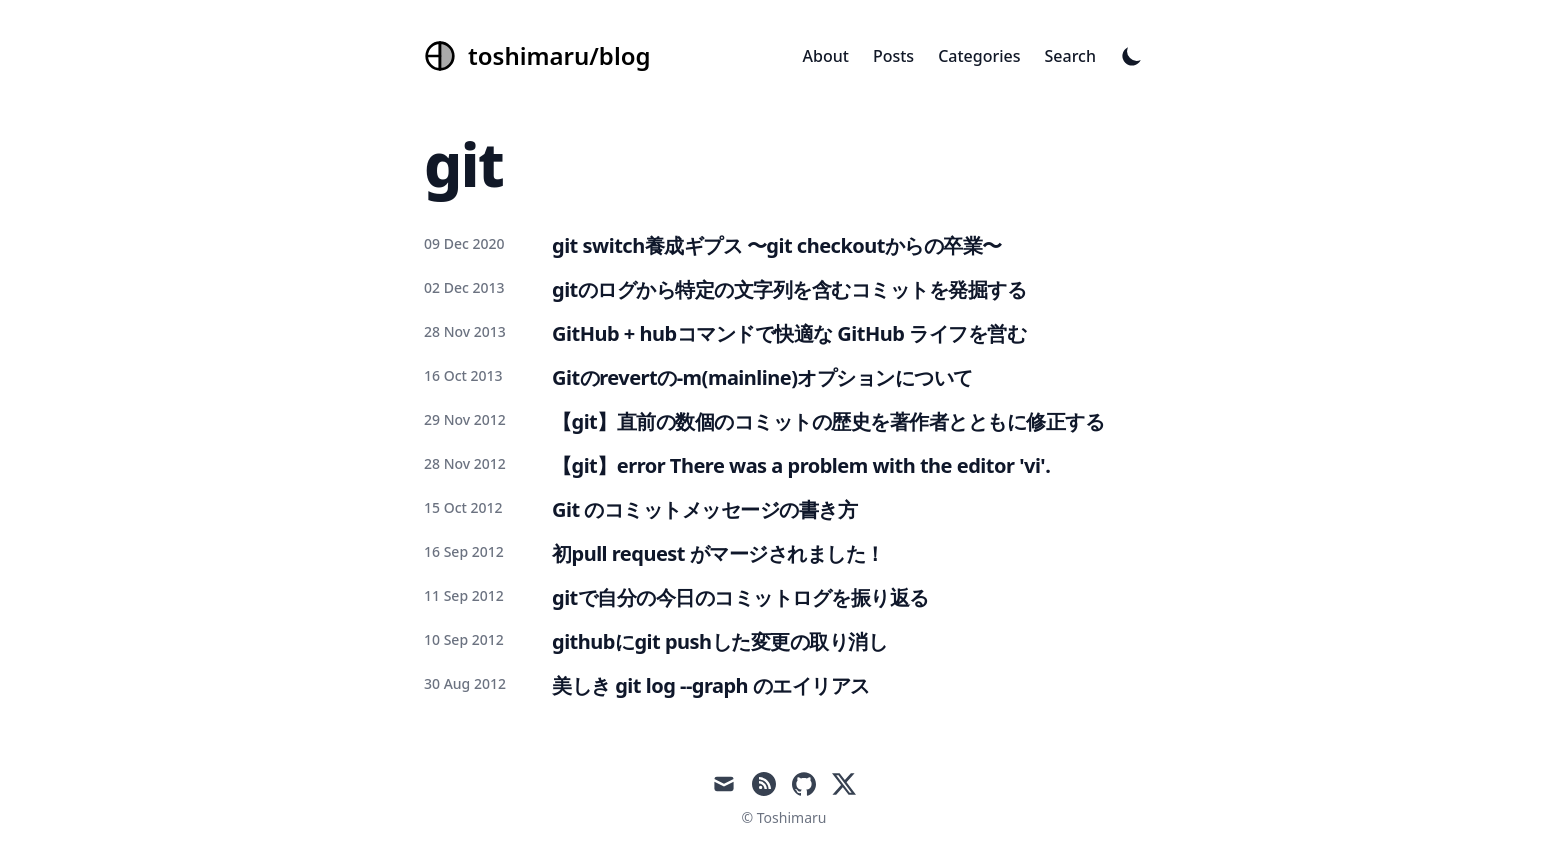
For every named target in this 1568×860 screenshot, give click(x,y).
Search (1070, 56)
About (826, 56)
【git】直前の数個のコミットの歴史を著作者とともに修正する (828, 421)
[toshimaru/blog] (537, 56)
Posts (893, 56)
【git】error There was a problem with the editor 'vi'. (801, 465)
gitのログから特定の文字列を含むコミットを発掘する (789, 289)
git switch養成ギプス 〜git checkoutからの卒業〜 (777, 245)
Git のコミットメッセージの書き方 (704, 509)
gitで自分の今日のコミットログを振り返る (740, 597)
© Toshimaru (784, 817)
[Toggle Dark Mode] (1132, 56)
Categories (979, 56)
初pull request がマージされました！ (718, 553)
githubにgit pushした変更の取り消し (719, 641)
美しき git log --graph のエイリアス (711, 685)
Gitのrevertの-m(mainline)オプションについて (762, 377)
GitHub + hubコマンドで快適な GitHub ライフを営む (789, 333)
